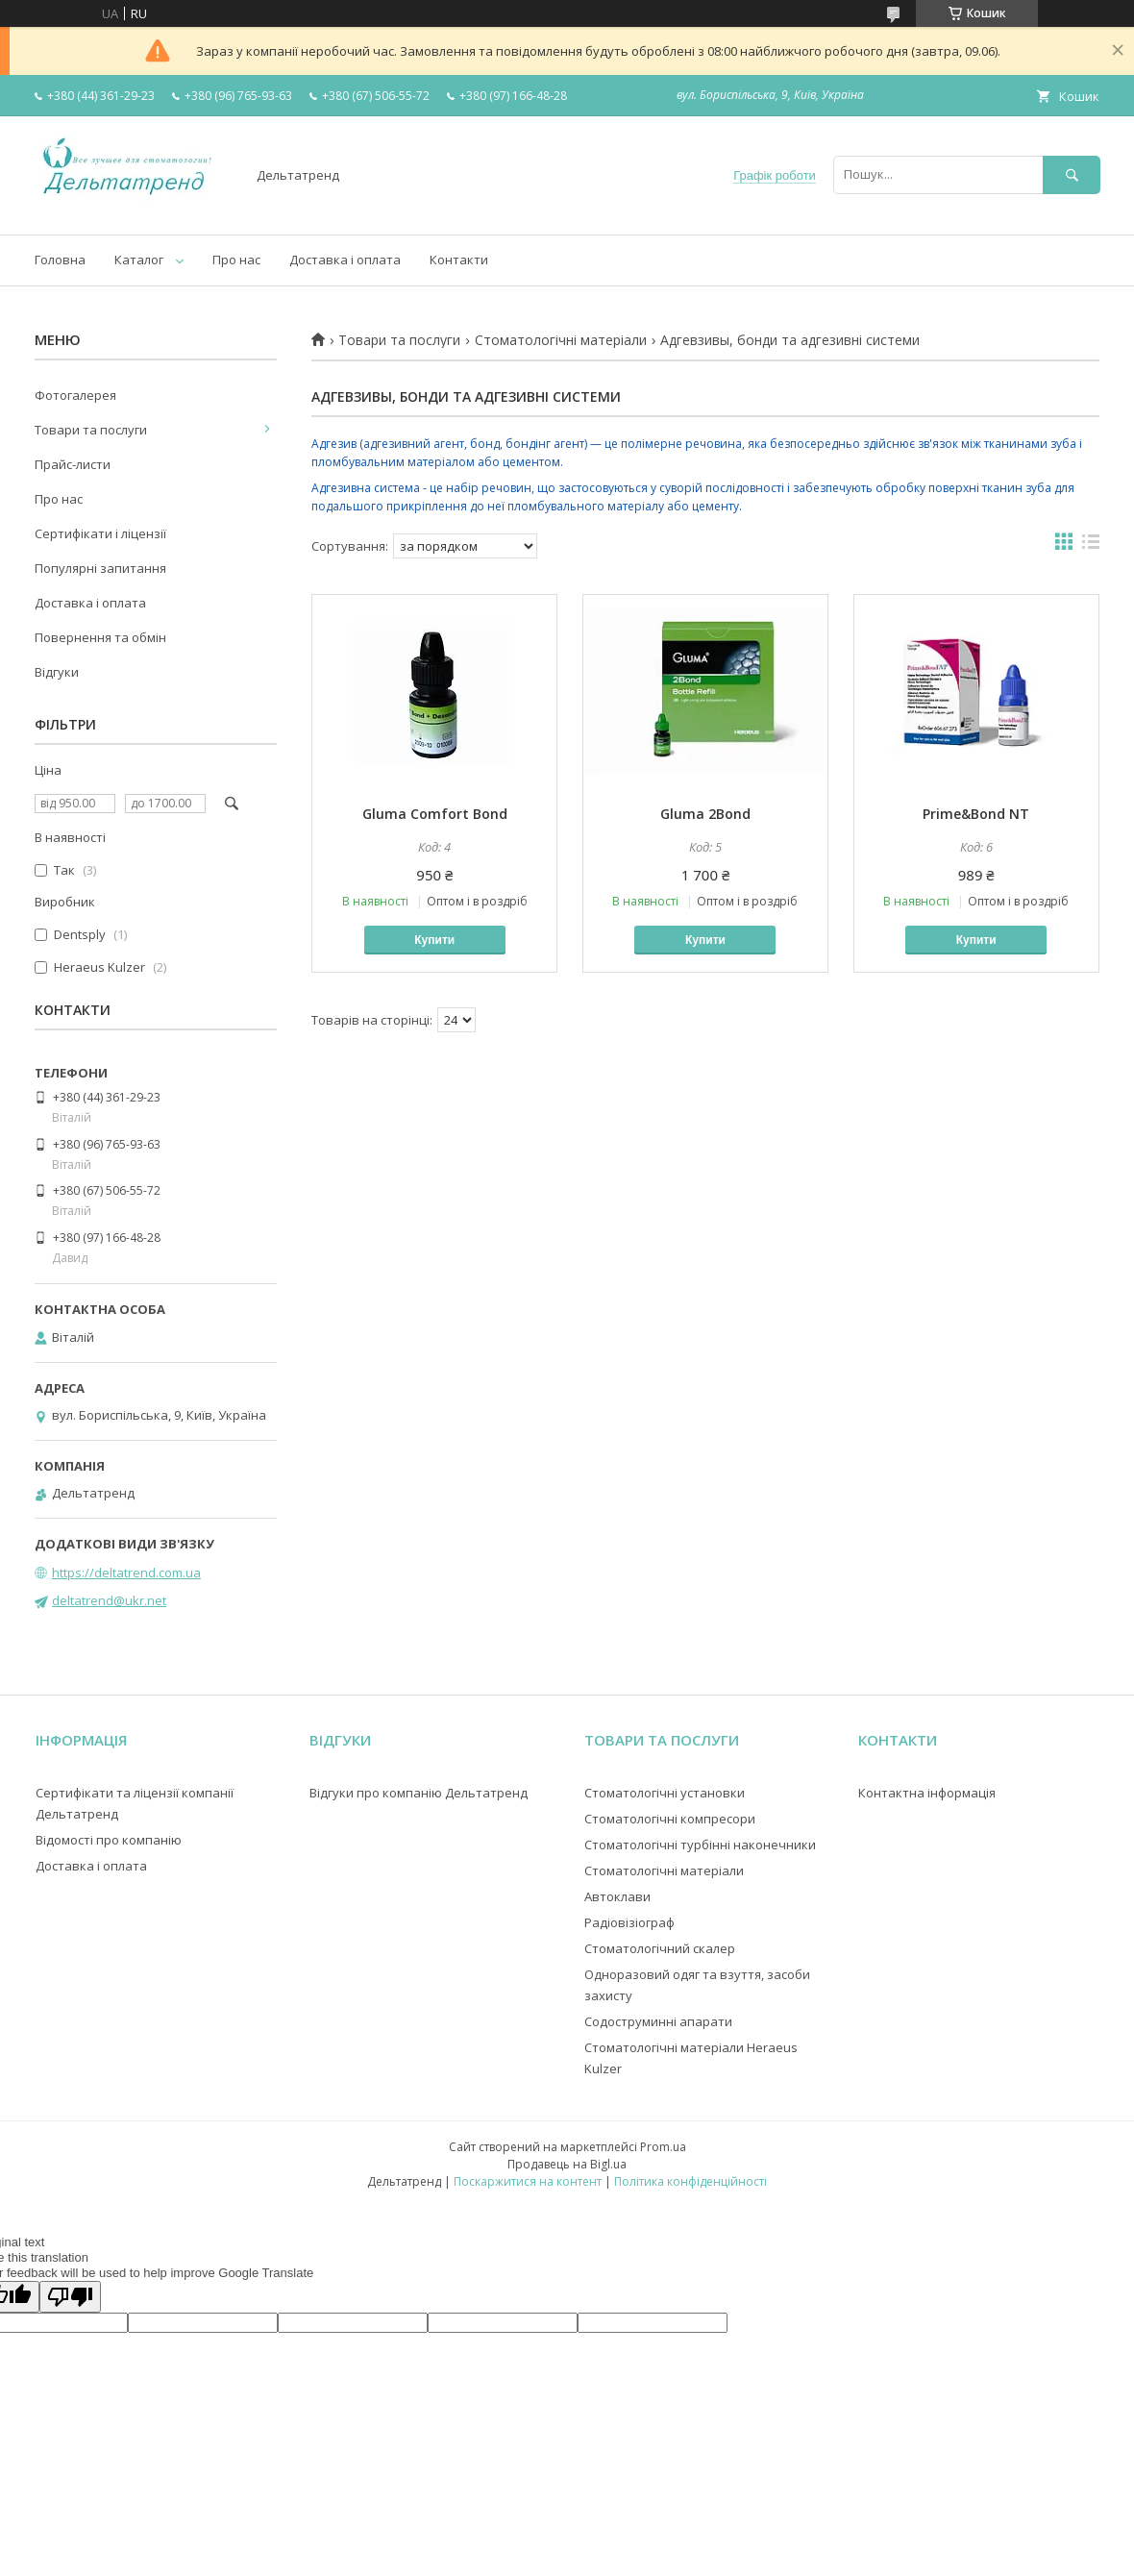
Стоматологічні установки (664, 1792)
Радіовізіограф (629, 1922)
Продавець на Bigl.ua (567, 2164)
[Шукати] (1071, 174)
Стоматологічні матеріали (561, 340)
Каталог (138, 259)
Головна (60, 259)
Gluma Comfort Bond (434, 814)
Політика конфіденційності (690, 2181)
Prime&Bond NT (976, 814)
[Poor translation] (70, 2297)
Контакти (459, 259)
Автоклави (617, 1896)
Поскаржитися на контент (528, 2181)
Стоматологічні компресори (669, 1818)
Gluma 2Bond (705, 814)
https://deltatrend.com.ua (126, 1572)
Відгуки (57, 672)
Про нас (236, 259)
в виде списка (1090, 546)
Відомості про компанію (109, 1839)
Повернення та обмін (100, 637)
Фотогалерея (75, 395)
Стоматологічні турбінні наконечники (700, 1844)
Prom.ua (663, 2147)
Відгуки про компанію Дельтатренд (418, 1792)
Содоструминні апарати (658, 2021)
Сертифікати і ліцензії (100, 533)
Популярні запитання (100, 568)
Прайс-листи (73, 464)
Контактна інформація (927, 1792)
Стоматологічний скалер (659, 1948)
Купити (434, 940)
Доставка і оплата (345, 259)
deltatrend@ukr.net (109, 1600)
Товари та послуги (399, 340)
